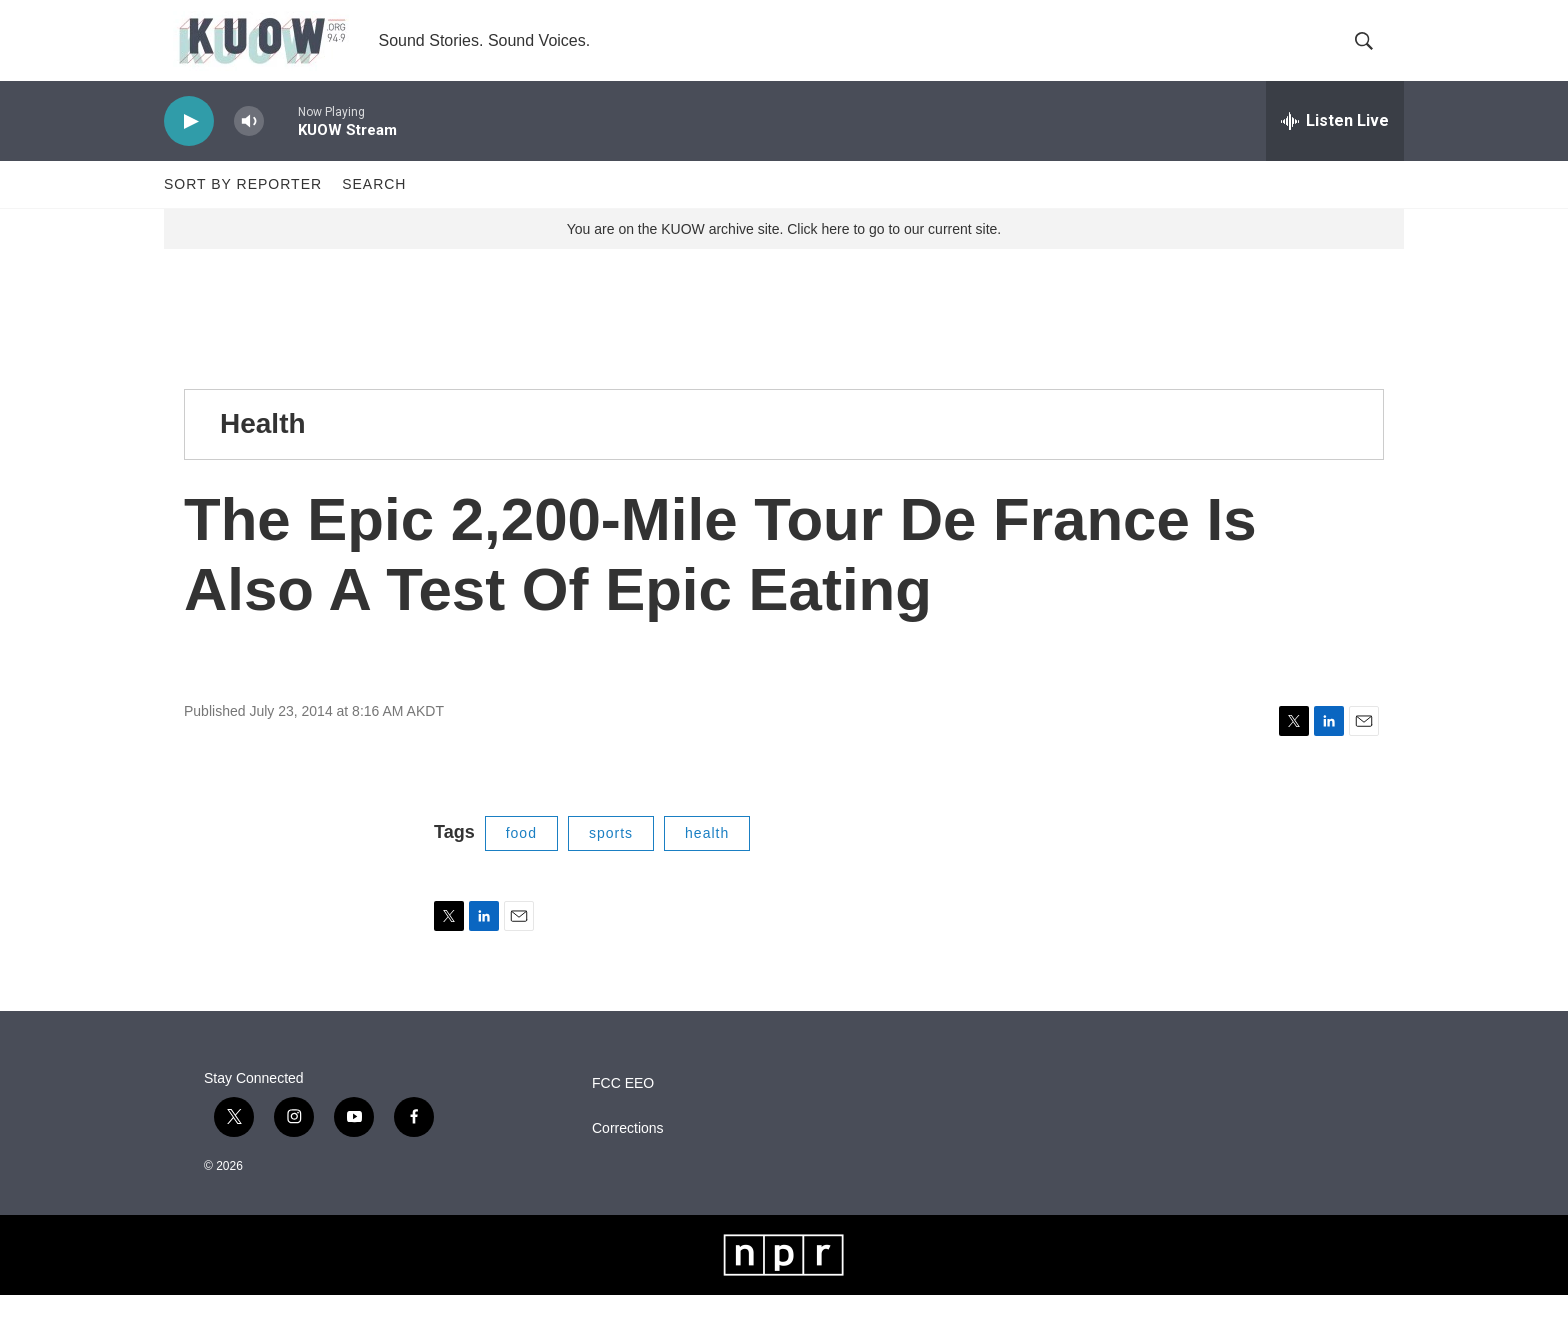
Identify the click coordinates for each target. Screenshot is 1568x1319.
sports (611, 857)
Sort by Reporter (243, 208)
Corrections (628, 1152)
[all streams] (1335, 145)
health (707, 857)
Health (263, 447)
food (521, 857)
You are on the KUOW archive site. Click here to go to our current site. (784, 253)
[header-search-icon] (1372, 53)
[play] (189, 145)
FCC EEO (623, 1107)
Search (374, 208)
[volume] (249, 145)
